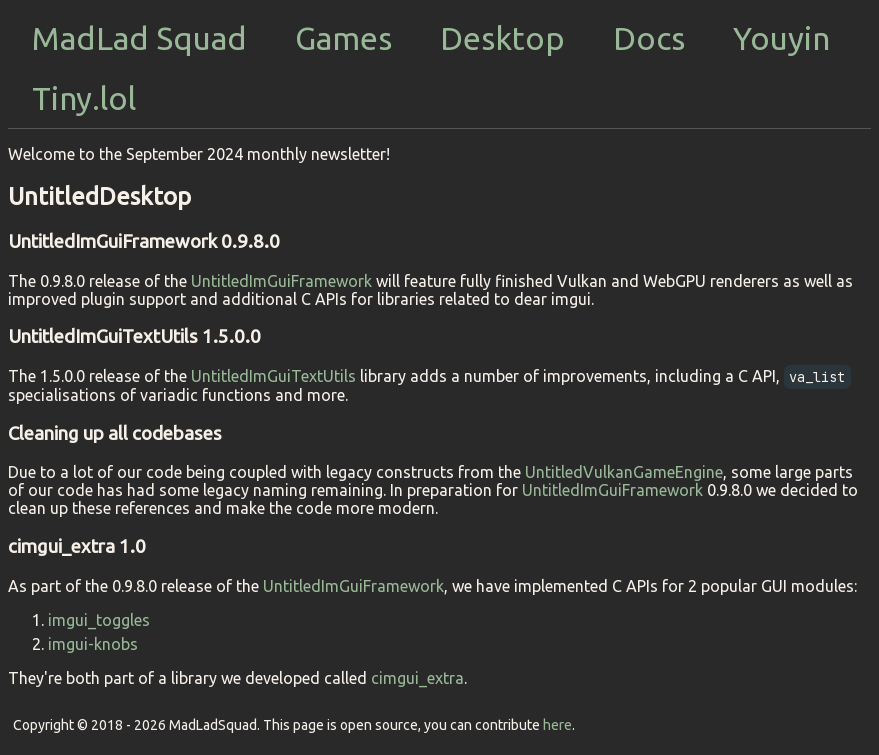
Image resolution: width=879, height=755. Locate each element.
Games (343, 38)
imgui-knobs (93, 644)
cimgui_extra (417, 678)
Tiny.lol (84, 98)
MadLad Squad (139, 38)
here (557, 725)
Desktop (502, 38)
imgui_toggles (99, 620)
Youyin (781, 38)
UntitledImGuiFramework (281, 281)
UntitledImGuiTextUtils (273, 376)
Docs (649, 38)
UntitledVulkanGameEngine (624, 472)
